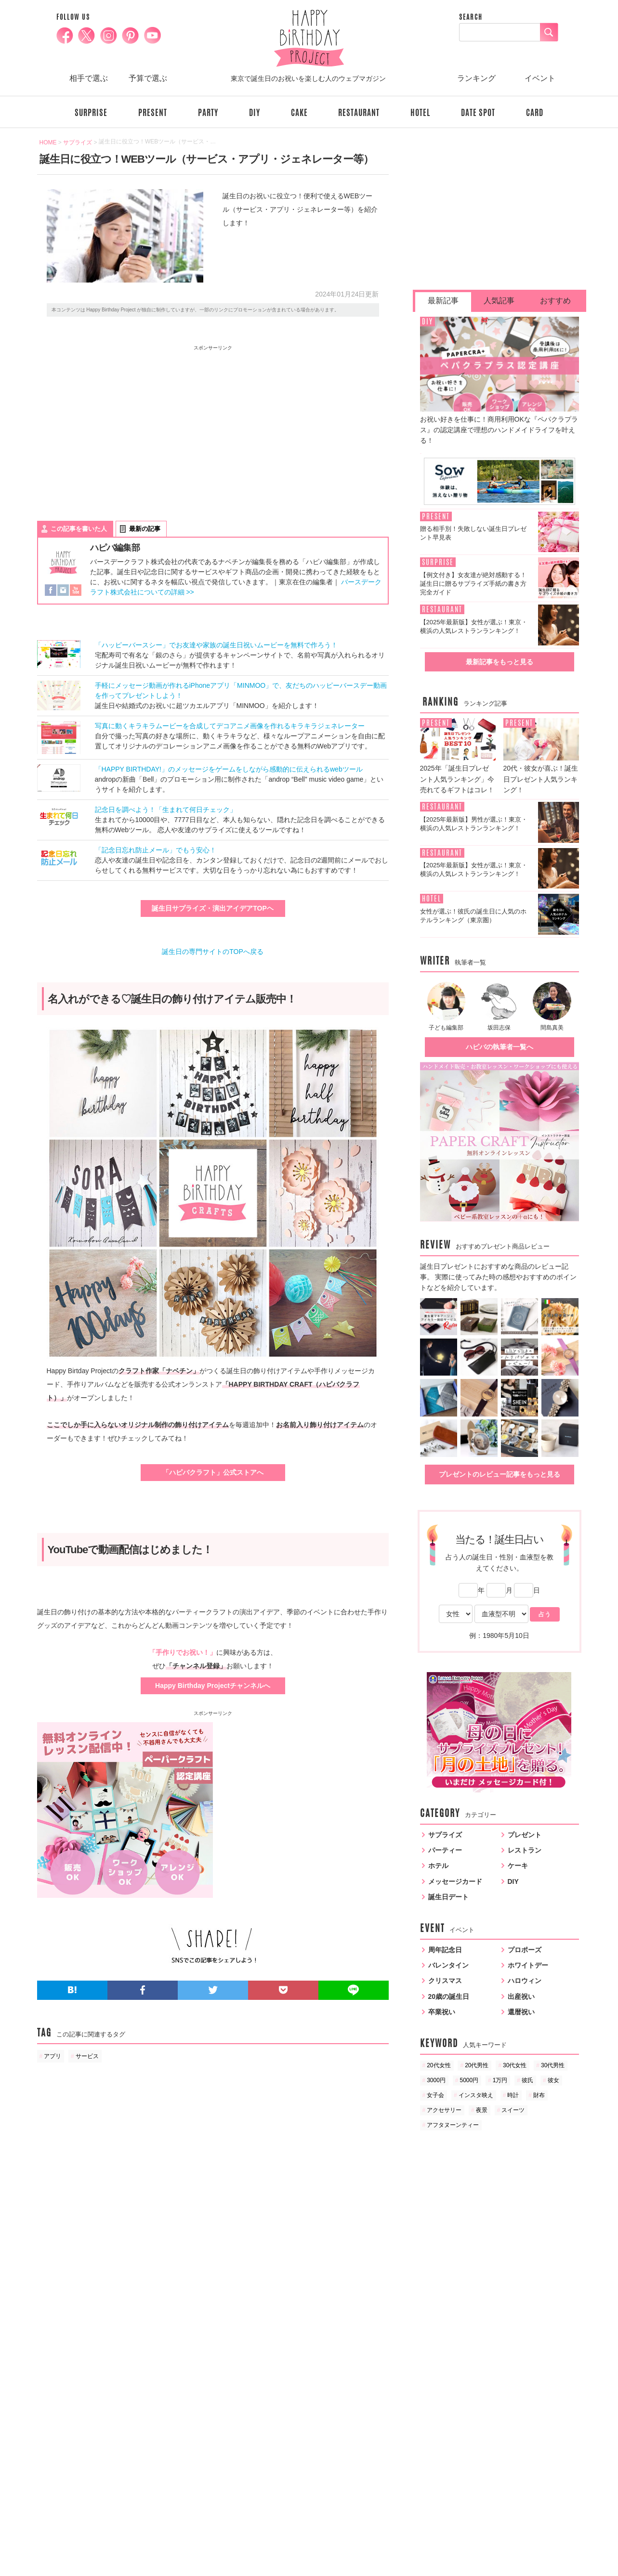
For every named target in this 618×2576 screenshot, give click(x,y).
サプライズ (445, 1835)
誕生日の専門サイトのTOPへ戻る (212, 951)
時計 (513, 2095)
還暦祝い (521, 2012)
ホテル (438, 1865)
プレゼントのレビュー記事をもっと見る (499, 1474)
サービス (87, 2056)
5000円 (469, 2080)
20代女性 (438, 2065)
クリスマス (445, 1980)
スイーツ (513, 2110)
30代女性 (514, 2065)
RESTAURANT (359, 112)
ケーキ (518, 1865)
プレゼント (524, 1835)
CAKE (299, 112)
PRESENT (152, 112)
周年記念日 (445, 1950)
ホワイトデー (528, 1965)
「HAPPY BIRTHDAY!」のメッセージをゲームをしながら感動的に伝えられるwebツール (229, 769)
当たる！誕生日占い (499, 1539)
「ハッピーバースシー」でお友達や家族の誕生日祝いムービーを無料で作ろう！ (216, 645)
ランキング (476, 78)
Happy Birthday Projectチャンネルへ (212, 1685)
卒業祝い (441, 2012)
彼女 (553, 2080)
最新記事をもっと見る (499, 662)
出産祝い (521, 1996)
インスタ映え (476, 2095)
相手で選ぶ (88, 78)
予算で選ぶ (148, 78)
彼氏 (527, 2080)
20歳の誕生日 (449, 1996)
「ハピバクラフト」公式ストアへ (212, 1472)
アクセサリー (444, 2110)
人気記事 (499, 300)
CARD (534, 112)
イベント (540, 78)
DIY (254, 112)
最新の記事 (144, 528)
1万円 (500, 2080)
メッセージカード (455, 1881)
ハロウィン (524, 1980)
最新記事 (443, 300)
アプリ (52, 2056)
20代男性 (476, 2065)
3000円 (436, 2080)
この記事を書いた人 (79, 528)
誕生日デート (448, 1897)
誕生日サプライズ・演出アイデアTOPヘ (213, 908)
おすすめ (555, 300)
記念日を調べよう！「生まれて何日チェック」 (166, 809)
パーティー (445, 1850)
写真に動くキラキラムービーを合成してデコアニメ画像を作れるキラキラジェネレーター (230, 726)
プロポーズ (524, 1950)
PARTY (208, 112)
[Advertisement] (125, 424)
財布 (539, 2095)
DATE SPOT (478, 112)
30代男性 (553, 2065)
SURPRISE (91, 112)
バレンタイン (448, 1965)
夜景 (481, 2110)
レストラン (524, 1850)
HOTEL (420, 112)
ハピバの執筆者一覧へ (499, 1047)
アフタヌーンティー (453, 2125)
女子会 (435, 2095)
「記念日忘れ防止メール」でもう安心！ (155, 850)
